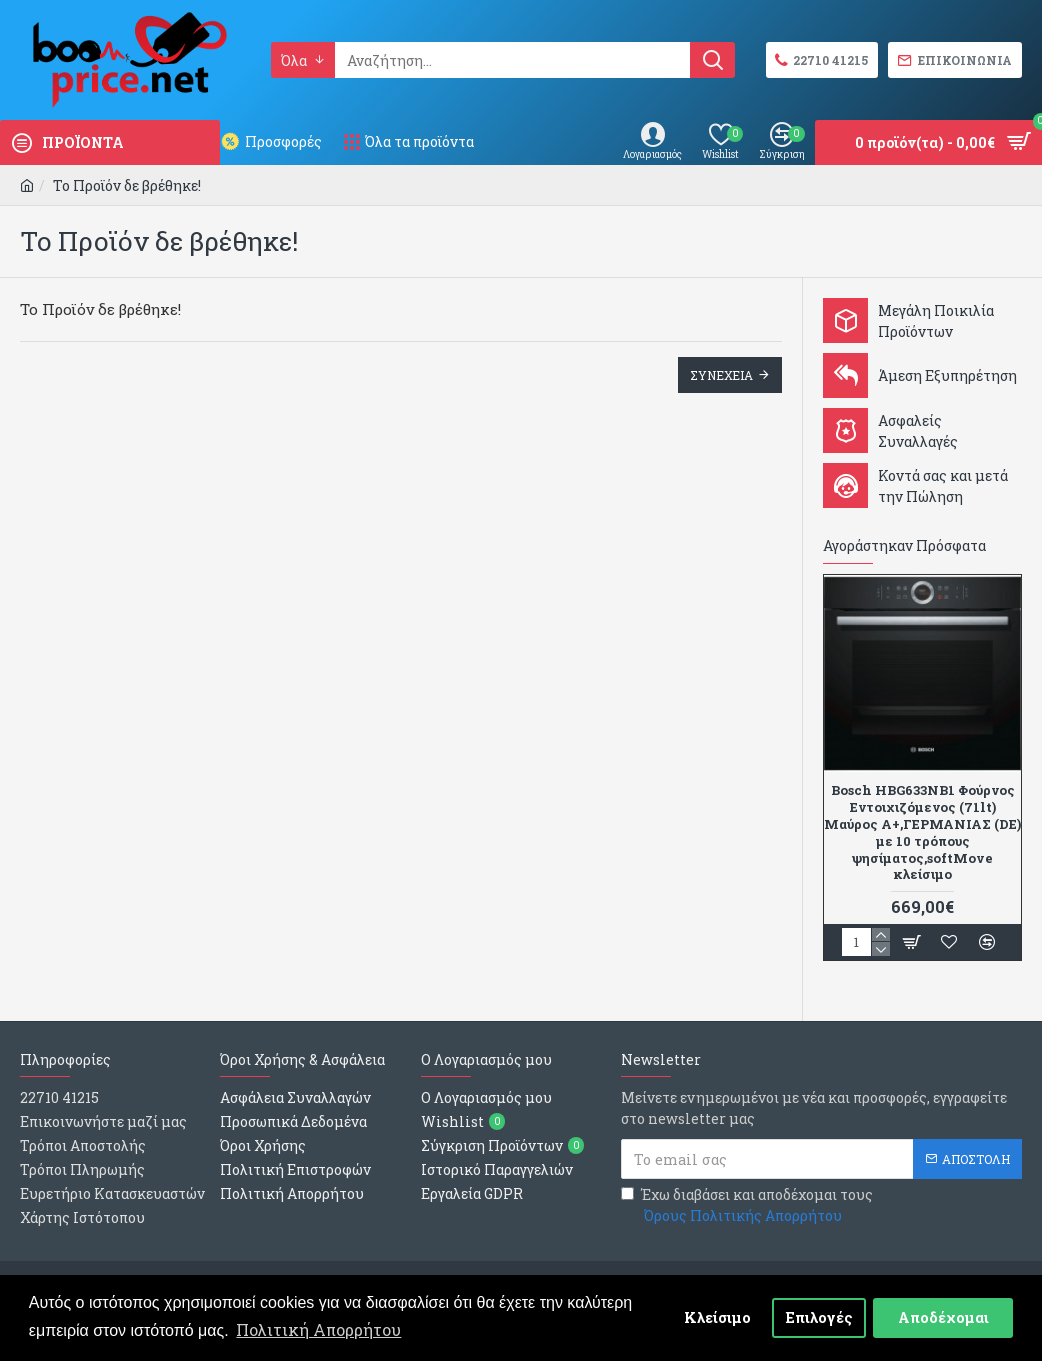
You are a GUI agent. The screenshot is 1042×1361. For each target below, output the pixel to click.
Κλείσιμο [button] (717, 1317)
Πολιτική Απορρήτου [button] (318, 1329)
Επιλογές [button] (819, 1317)
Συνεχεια (721, 375)
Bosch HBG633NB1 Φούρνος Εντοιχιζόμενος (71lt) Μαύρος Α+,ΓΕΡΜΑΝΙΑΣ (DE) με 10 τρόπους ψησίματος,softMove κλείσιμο (922, 832)
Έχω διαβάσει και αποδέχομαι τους (747, 1205)
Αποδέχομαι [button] (943, 1317)
